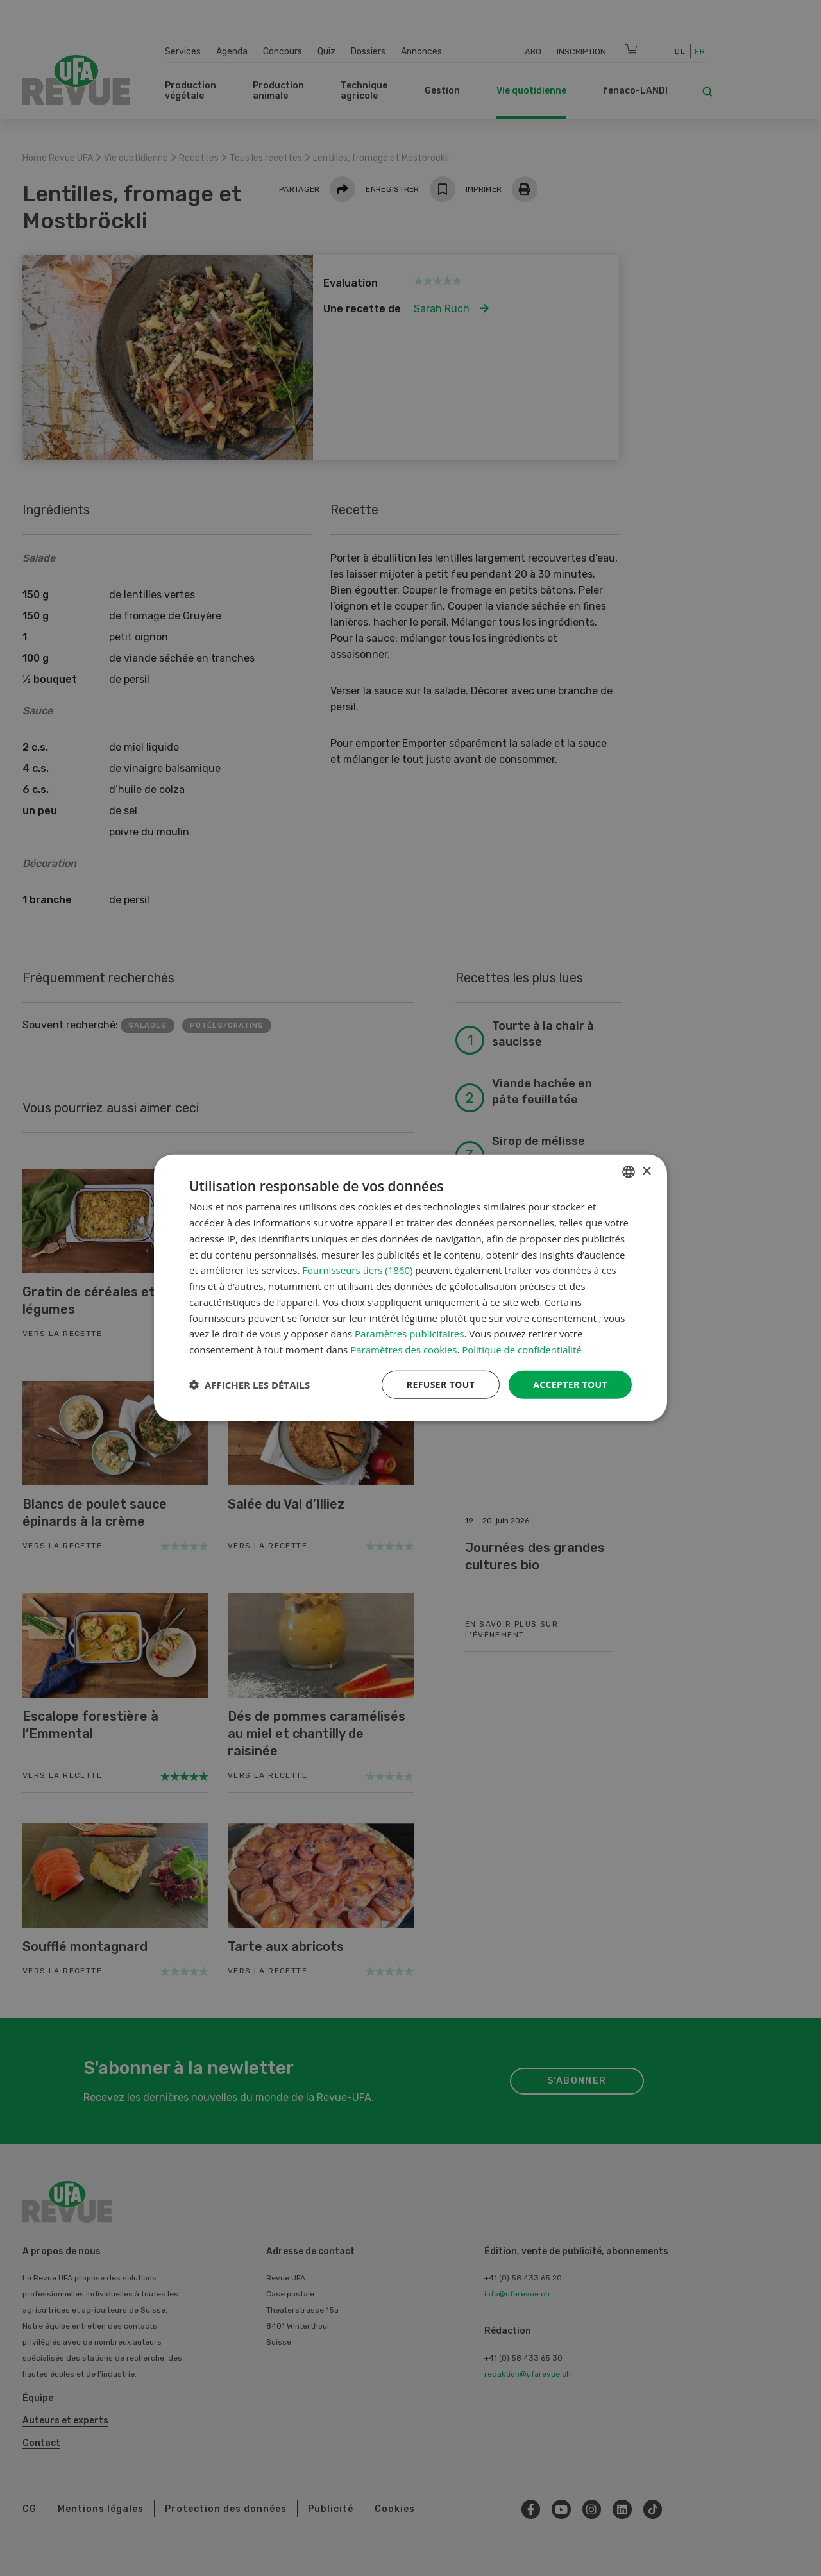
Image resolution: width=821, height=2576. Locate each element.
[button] (249, 1385)
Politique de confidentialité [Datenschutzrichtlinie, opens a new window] (522, 1349)
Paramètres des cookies (403, 1349)
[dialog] (410, 1288)
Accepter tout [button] (570, 1384)
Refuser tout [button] (440, 1384)
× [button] (646, 1171)
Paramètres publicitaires (409, 1333)
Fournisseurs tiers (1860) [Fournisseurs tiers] (357, 1270)
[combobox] (628, 1172)
